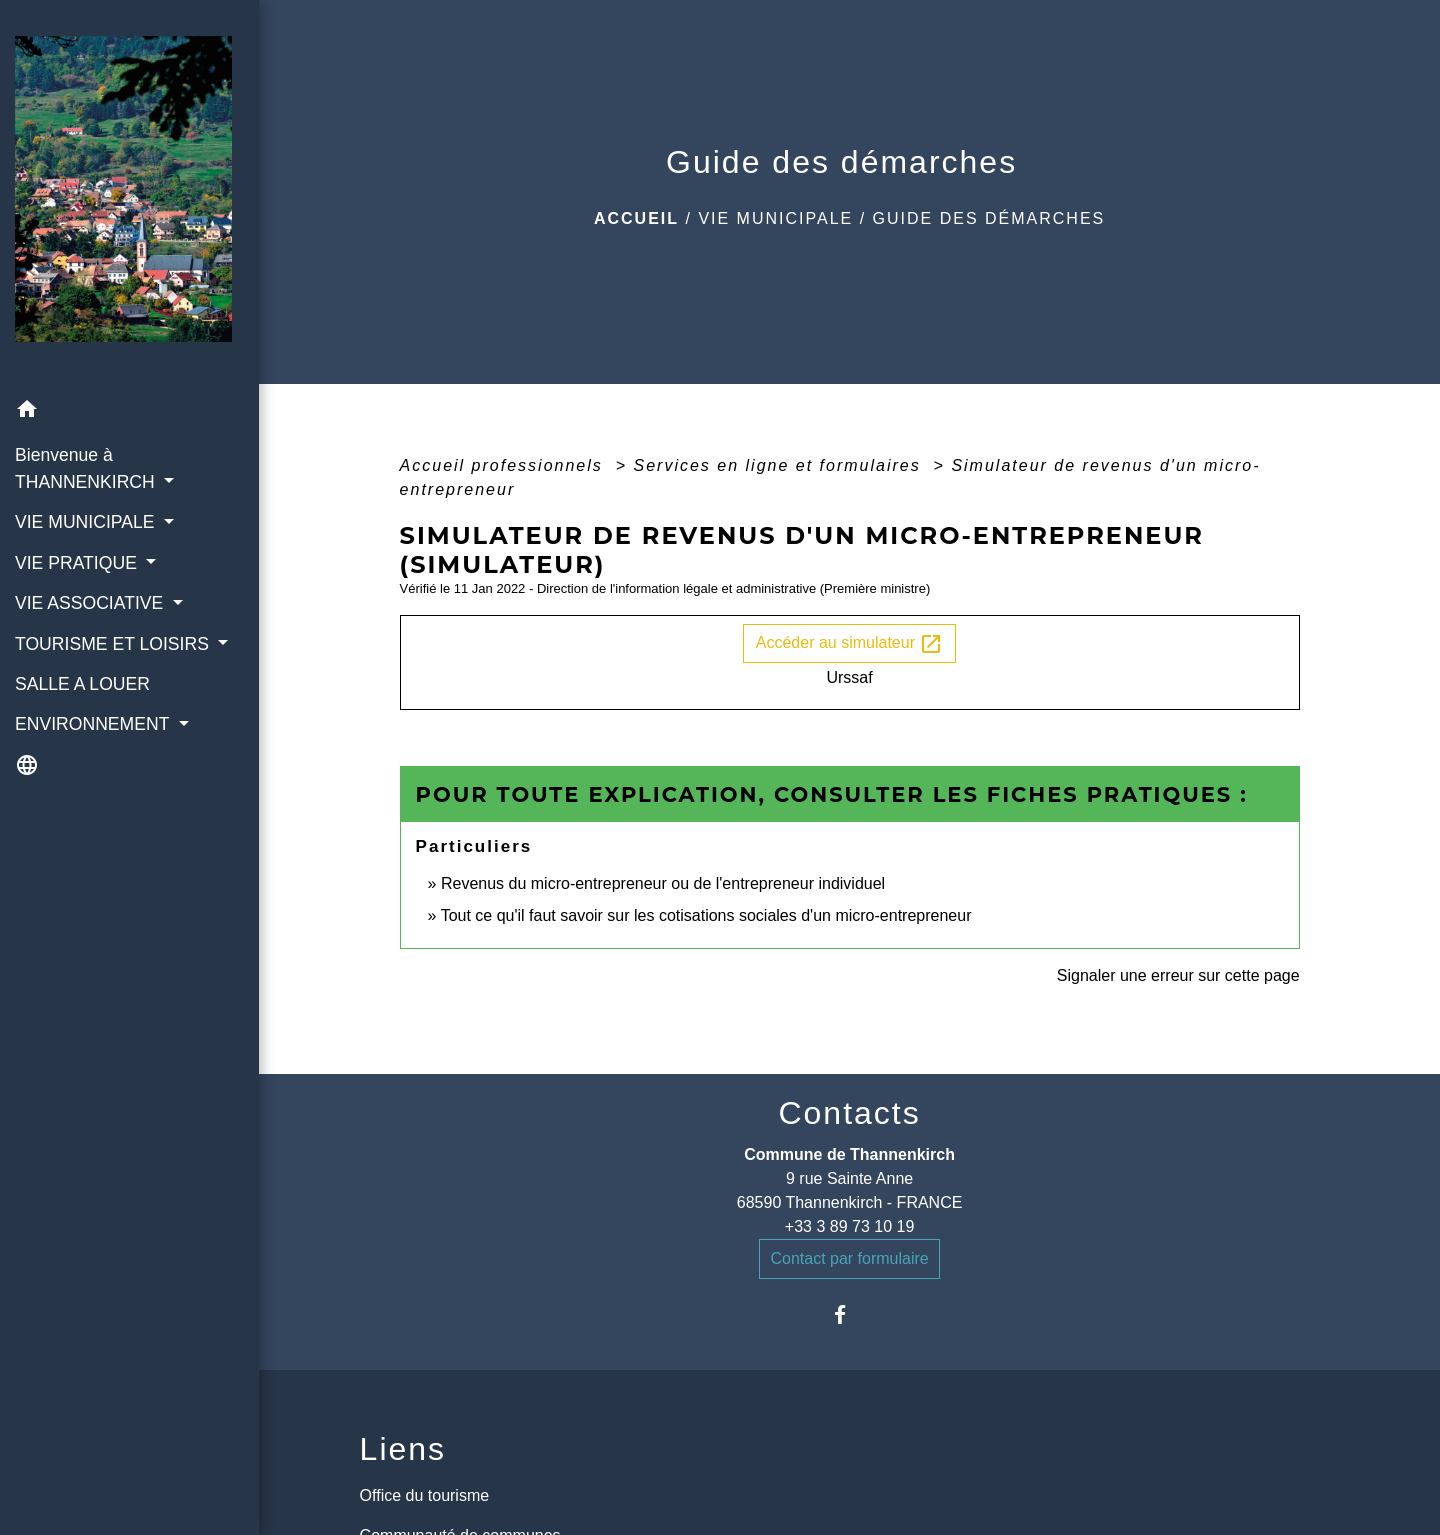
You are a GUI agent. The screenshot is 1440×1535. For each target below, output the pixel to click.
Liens (403, 1449)
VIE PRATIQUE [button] (78, 563)
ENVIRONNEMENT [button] (94, 724)
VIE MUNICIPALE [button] (87, 522)
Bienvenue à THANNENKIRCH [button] (87, 468)
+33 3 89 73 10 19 (849, 1226)
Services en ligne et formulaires (780, 465)
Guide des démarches (989, 218)
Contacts (849, 1113)
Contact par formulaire (849, 1258)
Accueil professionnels (505, 465)
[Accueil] (129, 195)
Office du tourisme (425, 1495)
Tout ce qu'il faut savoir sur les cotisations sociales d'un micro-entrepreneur (706, 915)
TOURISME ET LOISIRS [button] (114, 644)
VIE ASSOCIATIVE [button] (91, 603)
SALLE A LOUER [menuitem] (82, 684)
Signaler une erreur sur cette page (1178, 975)
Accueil (636, 218)
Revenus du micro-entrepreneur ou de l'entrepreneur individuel (663, 883)
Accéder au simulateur (850, 644)
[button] (129, 412)
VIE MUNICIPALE (775, 218)
